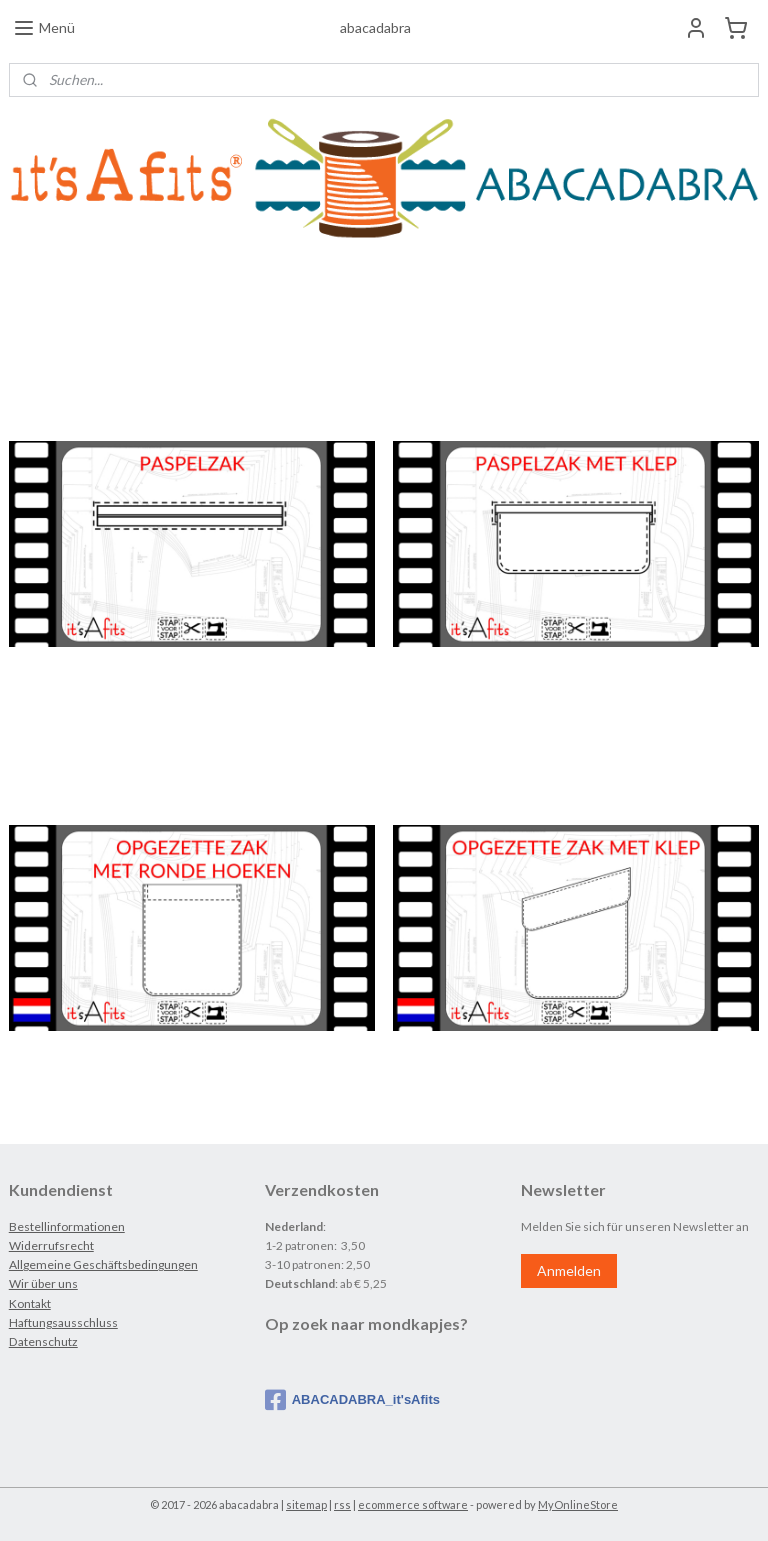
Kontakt (30, 1303)
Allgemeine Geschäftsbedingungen (103, 1264)
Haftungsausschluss (63, 1322)
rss (342, 1504)
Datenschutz (43, 1341)
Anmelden (569, 1270)
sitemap (306, 1504)
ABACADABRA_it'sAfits (352, 1400)
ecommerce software (413, 1504)
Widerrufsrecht (51, 1245)
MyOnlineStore (578, 1504)
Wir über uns (43, 1283)
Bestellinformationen (67, 1226)
